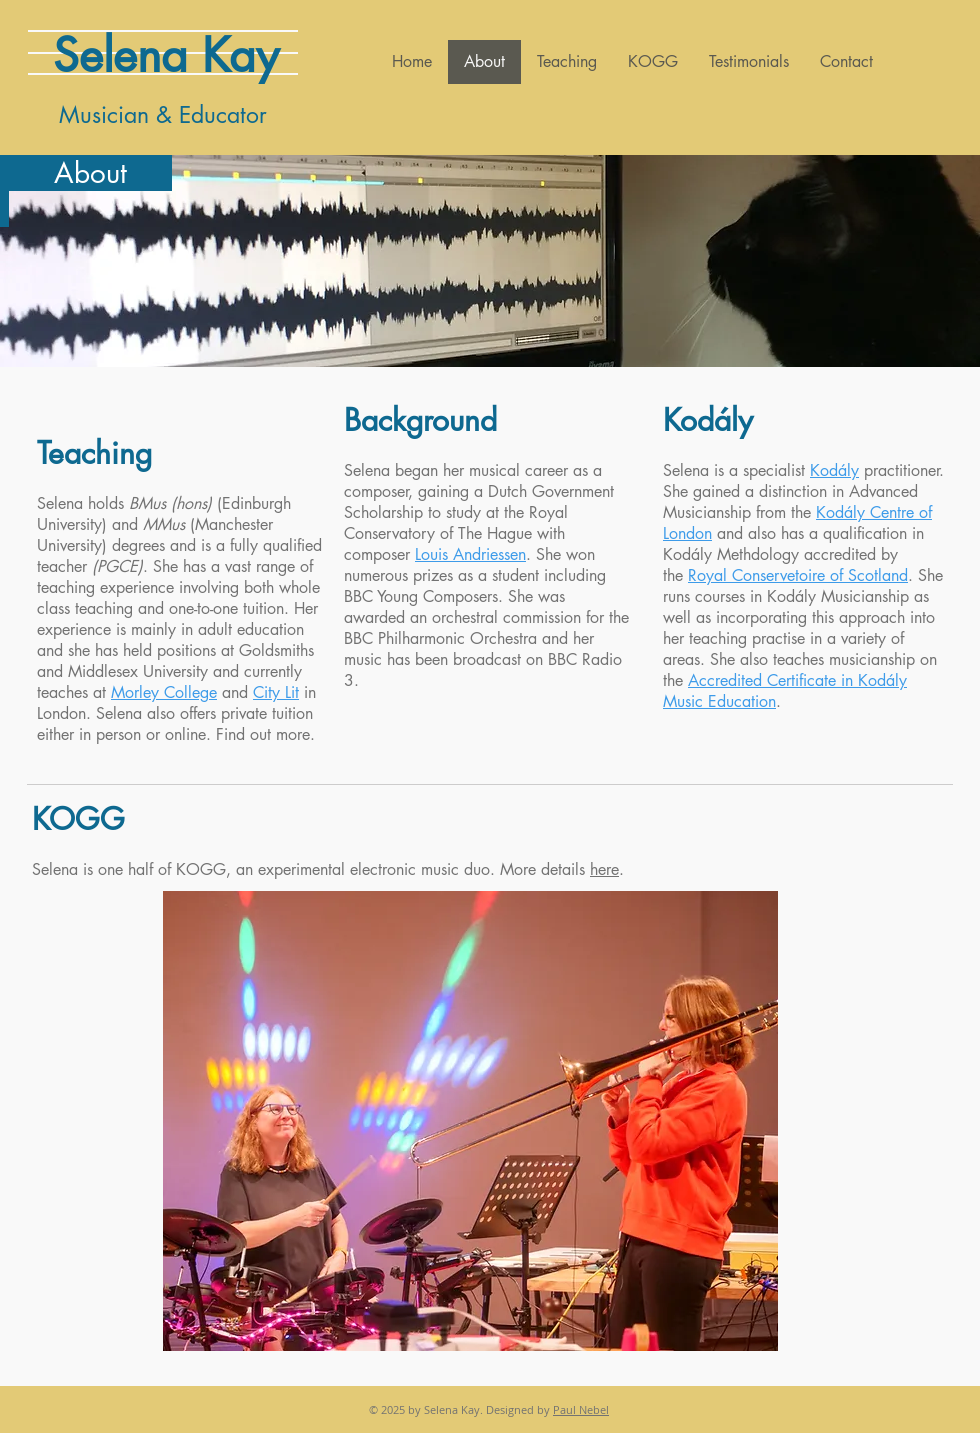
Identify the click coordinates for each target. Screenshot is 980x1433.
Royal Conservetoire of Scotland (798, 575)
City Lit (276, 692)
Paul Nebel (581, 1409)
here (604, 869)
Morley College (164, 692)
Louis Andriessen (470, 554)
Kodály (834, 470)
